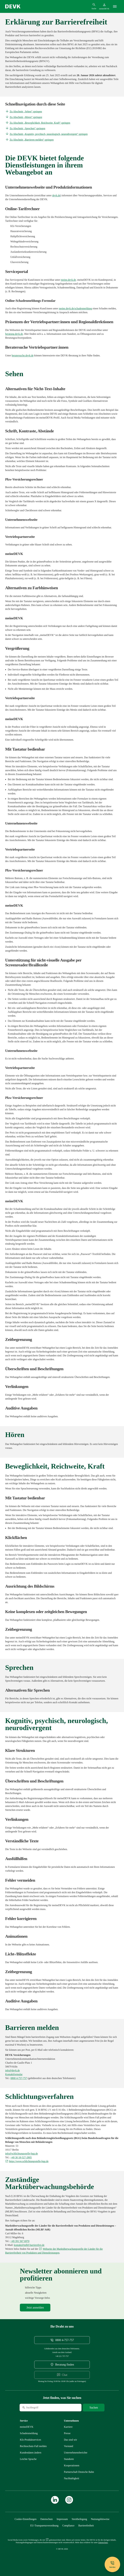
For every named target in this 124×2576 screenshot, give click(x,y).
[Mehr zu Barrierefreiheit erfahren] (23, 111)
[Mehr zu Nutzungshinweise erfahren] (100, 2519)
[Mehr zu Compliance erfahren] (68, 2525)
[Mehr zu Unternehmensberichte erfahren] (75, 2452)
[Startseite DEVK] (13, 6)
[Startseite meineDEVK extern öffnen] (104, 6)
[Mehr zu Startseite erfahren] (56, 195)
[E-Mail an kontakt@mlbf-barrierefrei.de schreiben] (29, 2245)
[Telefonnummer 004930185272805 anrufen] (21, 2157)
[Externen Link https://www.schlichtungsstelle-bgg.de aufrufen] (26, 2161)
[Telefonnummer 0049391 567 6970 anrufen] (19, 2241)
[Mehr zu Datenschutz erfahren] (46, 2519)
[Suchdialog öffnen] (94, 6)
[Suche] (41, 2407)
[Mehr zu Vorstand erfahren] (68, 2446)
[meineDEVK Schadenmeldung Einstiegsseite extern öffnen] (75, 308)
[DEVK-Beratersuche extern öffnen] (14, 334)
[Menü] (115, 6)
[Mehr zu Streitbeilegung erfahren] (79, 2519)
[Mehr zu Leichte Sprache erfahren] (28, 2459)
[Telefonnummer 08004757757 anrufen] (18, 2078)
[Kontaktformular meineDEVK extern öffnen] (14, 2074)
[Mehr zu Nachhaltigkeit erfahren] (71, 2478)
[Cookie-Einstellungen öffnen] (25, 2519)
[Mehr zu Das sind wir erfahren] (70, 2439)
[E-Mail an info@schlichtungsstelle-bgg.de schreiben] (21, 2153)
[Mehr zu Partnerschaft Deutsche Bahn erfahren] (79, 2472)
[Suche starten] (93, 2407)
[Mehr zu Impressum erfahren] (62, 2519)
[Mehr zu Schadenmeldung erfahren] (29, 2433)
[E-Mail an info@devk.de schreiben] (12, 2070)
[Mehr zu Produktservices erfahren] (30, 2439)
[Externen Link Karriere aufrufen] (68, 2426)
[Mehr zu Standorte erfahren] (69, 2459)
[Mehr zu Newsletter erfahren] (35, 2307)
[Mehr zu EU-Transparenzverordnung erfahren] (44, 2525)
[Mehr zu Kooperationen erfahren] (71, 2465)
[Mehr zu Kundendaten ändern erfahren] (30, 2452)
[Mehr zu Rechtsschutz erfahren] (33, 2446)
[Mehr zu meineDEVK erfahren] (26, 2426)
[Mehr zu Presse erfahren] (67, 2433)
